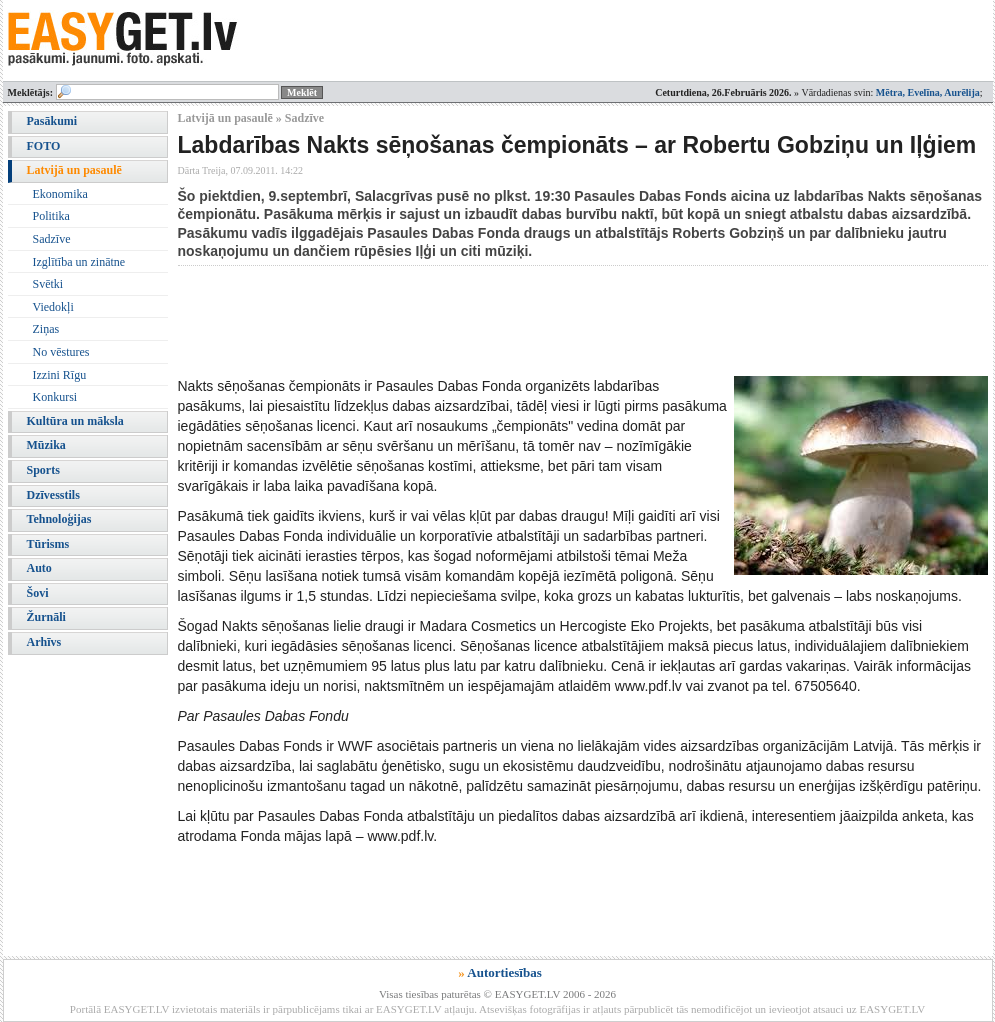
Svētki (48, 284)
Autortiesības (504, 972)
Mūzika (46, 445)
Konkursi (55, 397)
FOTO (44, 146)
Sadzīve (52, 239)
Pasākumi (52, 121)
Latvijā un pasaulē (74, 170)
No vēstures (61, 352)
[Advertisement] (542, 321)
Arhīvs (44, 642)
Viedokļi (53, 307)
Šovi (38, 593)
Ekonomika (60, 194)
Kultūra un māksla (75, 421)
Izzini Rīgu (60, 375)
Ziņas (46, 329)
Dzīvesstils (53, 495)
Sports (43, 470)
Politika (51, 216)
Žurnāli (46, 617)
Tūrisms (48, 544)
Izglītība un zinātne (79, 262)
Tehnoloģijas (59, 519)
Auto (39, 568)
